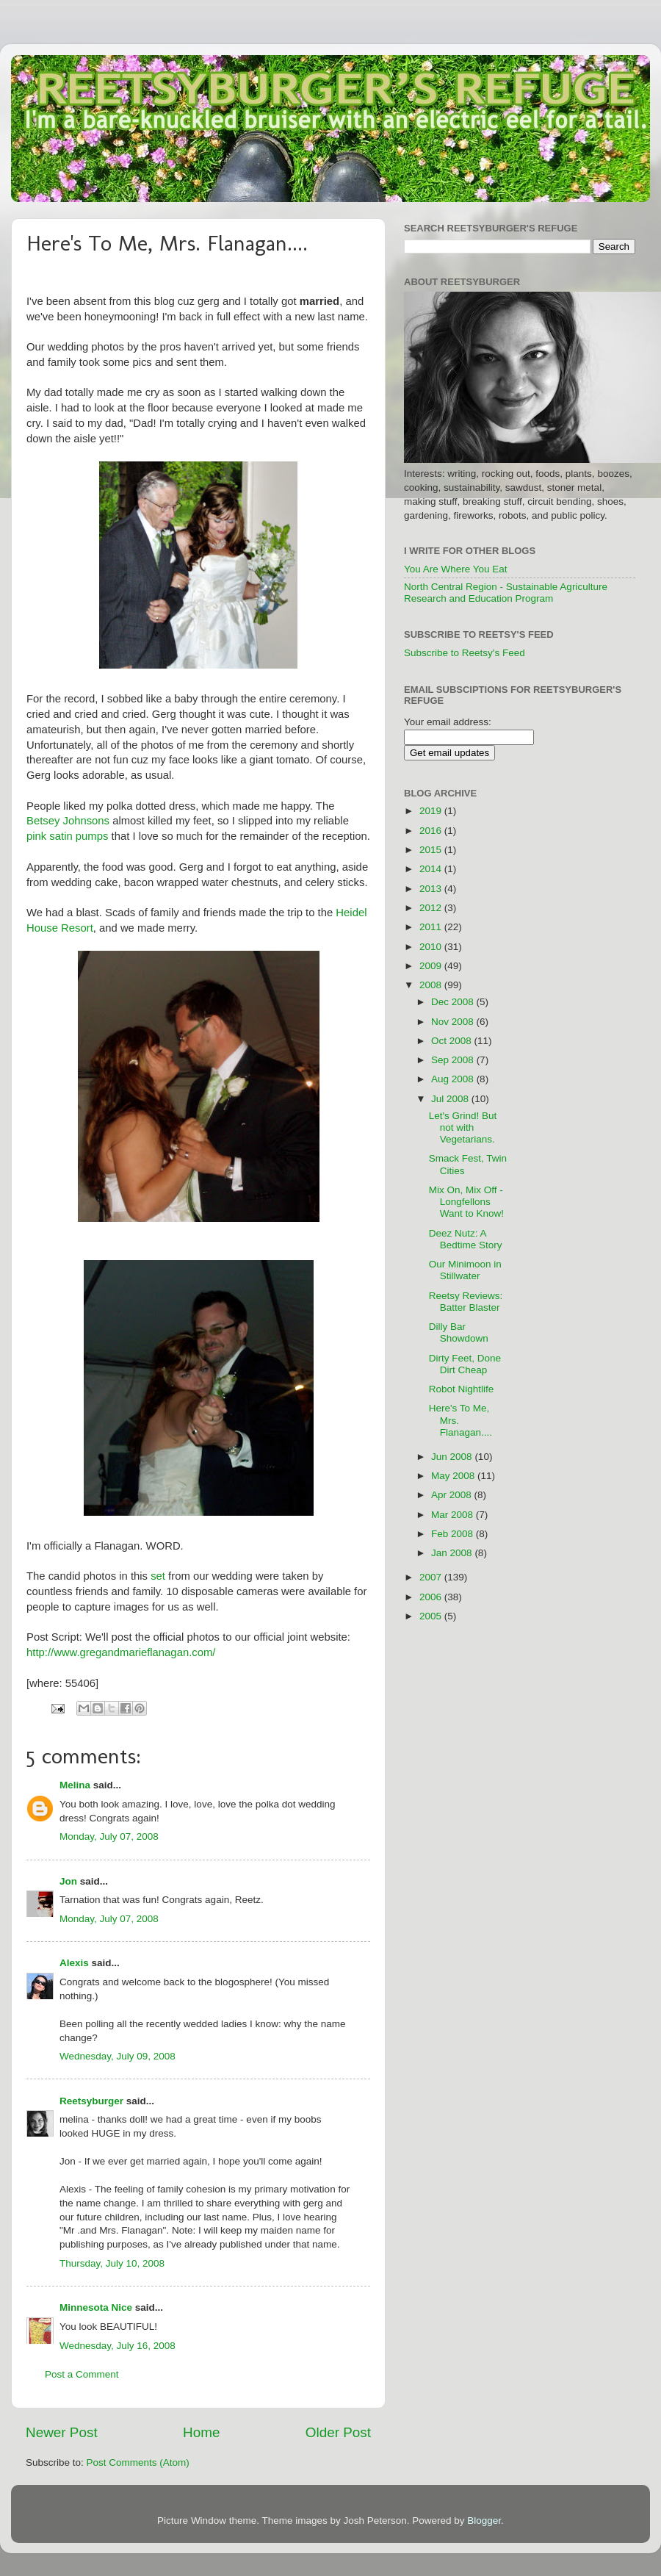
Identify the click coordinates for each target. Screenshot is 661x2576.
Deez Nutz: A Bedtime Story (465, 1239)
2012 (431, 907)
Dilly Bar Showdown (458, 1332)
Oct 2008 (452, 1040)
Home (201, 2432)
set (158, 1576)
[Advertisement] (590, 1002)
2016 (431, 830)
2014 (431, 868)
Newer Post (62, 2432)
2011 (431, 926)
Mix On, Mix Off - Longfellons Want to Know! (466, 1201)
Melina (74, 1785)
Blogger (484, 2520)
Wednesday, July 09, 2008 (117, 2056)
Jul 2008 (451, 1098)
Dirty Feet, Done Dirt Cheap (465, 1364)
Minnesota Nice (95, 2307)
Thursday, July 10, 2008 (112, 2263)
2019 (431, 810)
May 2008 (454, 1475)
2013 (431, 888)
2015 (431, 849)
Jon (68, 1881)
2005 (431, 1616)
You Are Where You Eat (456, 569)
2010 (431, 946)
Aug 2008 (454, 1078)
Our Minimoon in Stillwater (465, 1270)
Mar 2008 (453, 1514)
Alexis (74, 1962)
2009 (431, 965)
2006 (431, 1596)
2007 (431, 1577)
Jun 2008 (452, 1456)
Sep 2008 (454, 1059)
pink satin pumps (67, 836)
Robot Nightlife (461, 1389)
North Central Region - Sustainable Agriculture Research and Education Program (505, 592)
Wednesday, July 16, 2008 (117, 2345)
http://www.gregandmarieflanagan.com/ (120, 1652)
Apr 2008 (452, 1494)
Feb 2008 (453, 1533)
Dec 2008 (454, 1001)
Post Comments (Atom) (138, 2462)
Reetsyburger (91, 2101)
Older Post (338, 2432)
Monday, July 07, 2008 (109, 1836)
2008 (431, 984)
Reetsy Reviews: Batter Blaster (466, 1301)
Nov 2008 (454, 1021)
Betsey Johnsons (67, 821)
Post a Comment (82, 2374)
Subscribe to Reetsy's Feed (464, 652)
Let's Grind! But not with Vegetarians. (463, 1127)
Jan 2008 (452, 1552)
